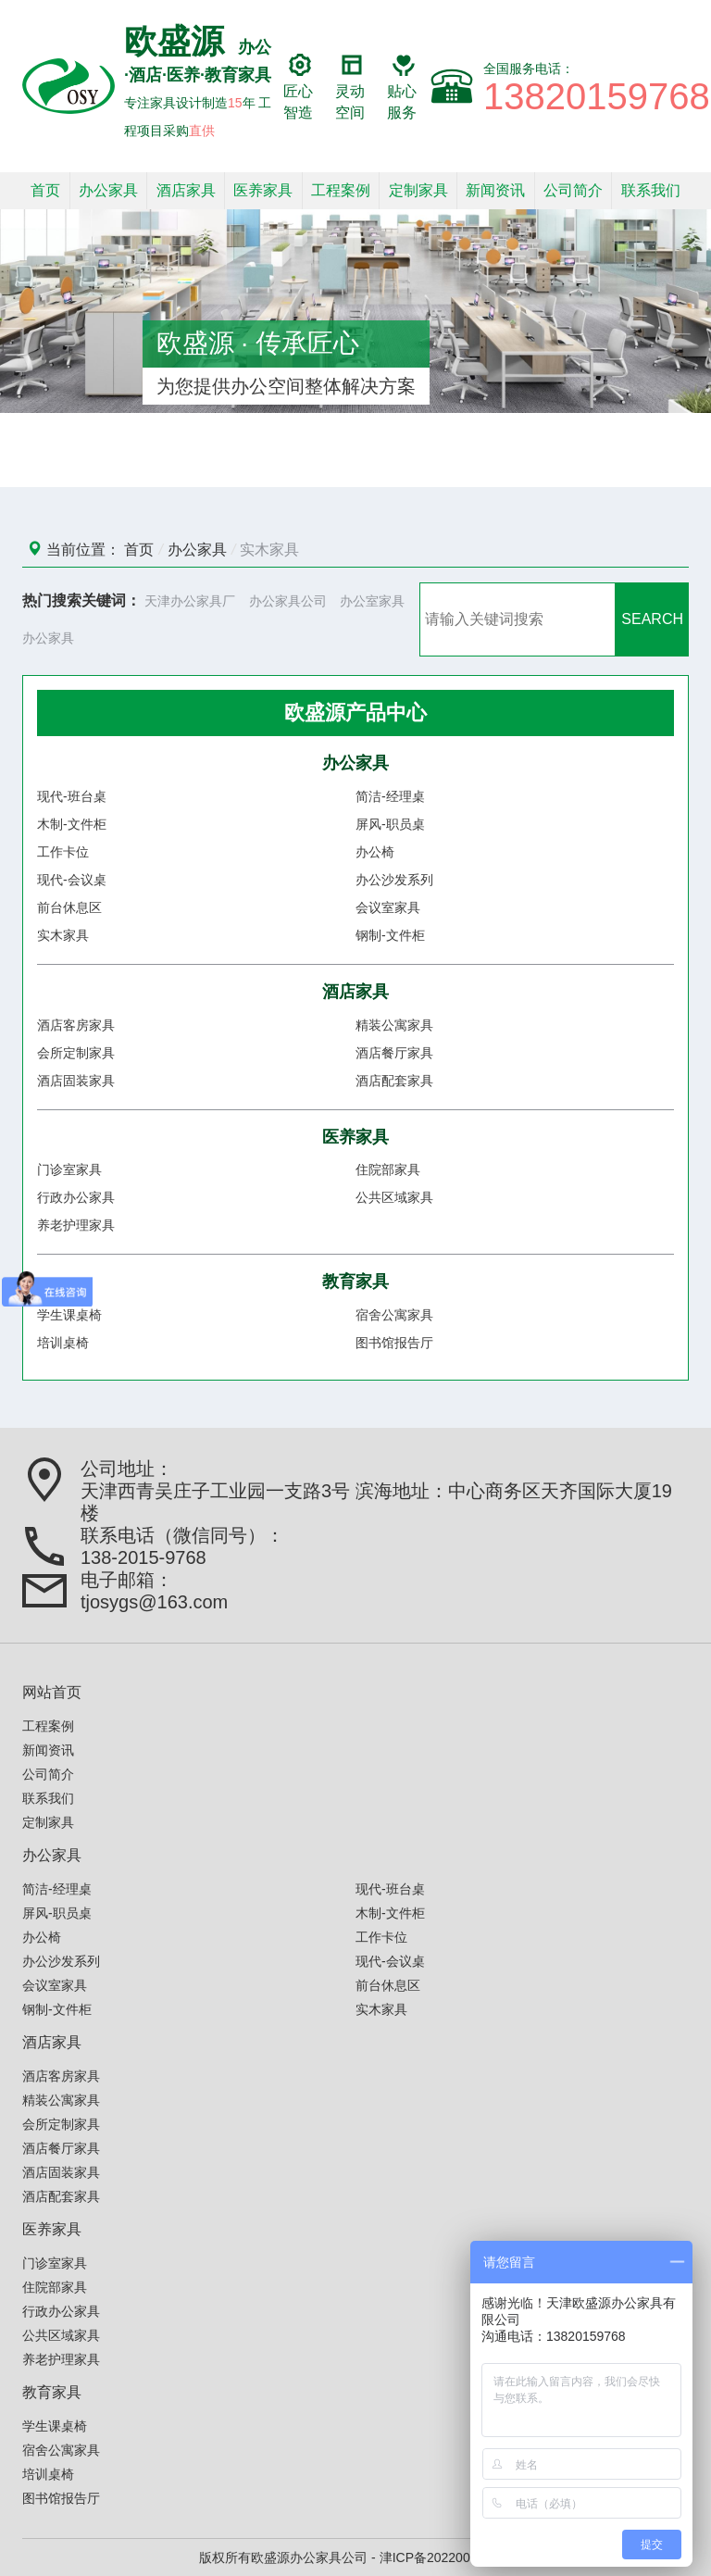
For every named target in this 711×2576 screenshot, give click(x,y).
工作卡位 (63, 851)
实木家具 (269, 549)
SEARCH (652, 619)
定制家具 (418, 190)
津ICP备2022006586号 (446, 2557)
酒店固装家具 (76, 1080)
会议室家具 (388, 907)
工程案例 (340, 190)
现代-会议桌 (71, 879)
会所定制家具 (76, 1052)
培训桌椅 (63, 1342)
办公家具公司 (288, 601)
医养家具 (263, 190)
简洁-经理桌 (390, 796)
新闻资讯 (495, 190)
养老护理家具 (76, 1225)
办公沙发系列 (394, 879)
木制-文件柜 (71, 824)
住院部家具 (388, 1169)
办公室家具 (372, 601)
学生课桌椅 (69, 1314)
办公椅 (375, 851)
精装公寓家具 (394, 1025)
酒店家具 (186, 190)
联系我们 (650, 190)
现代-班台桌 (71, 796)
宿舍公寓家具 (394, 1314)
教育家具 (355, 1281)
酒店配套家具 (394, 1080)
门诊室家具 (69, 1169)
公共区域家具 (394, 1197)
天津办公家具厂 (189, 601)
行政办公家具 (76, 1197)
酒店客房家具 (76, 1025)
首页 (45, 190)
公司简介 (573, 190)
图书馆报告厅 (394, 1342)
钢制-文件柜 (390, 935)
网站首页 (51, 1692)
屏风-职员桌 (390, 824)
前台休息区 (69, 907)
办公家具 (108, 190)
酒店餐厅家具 (394, 1052)
